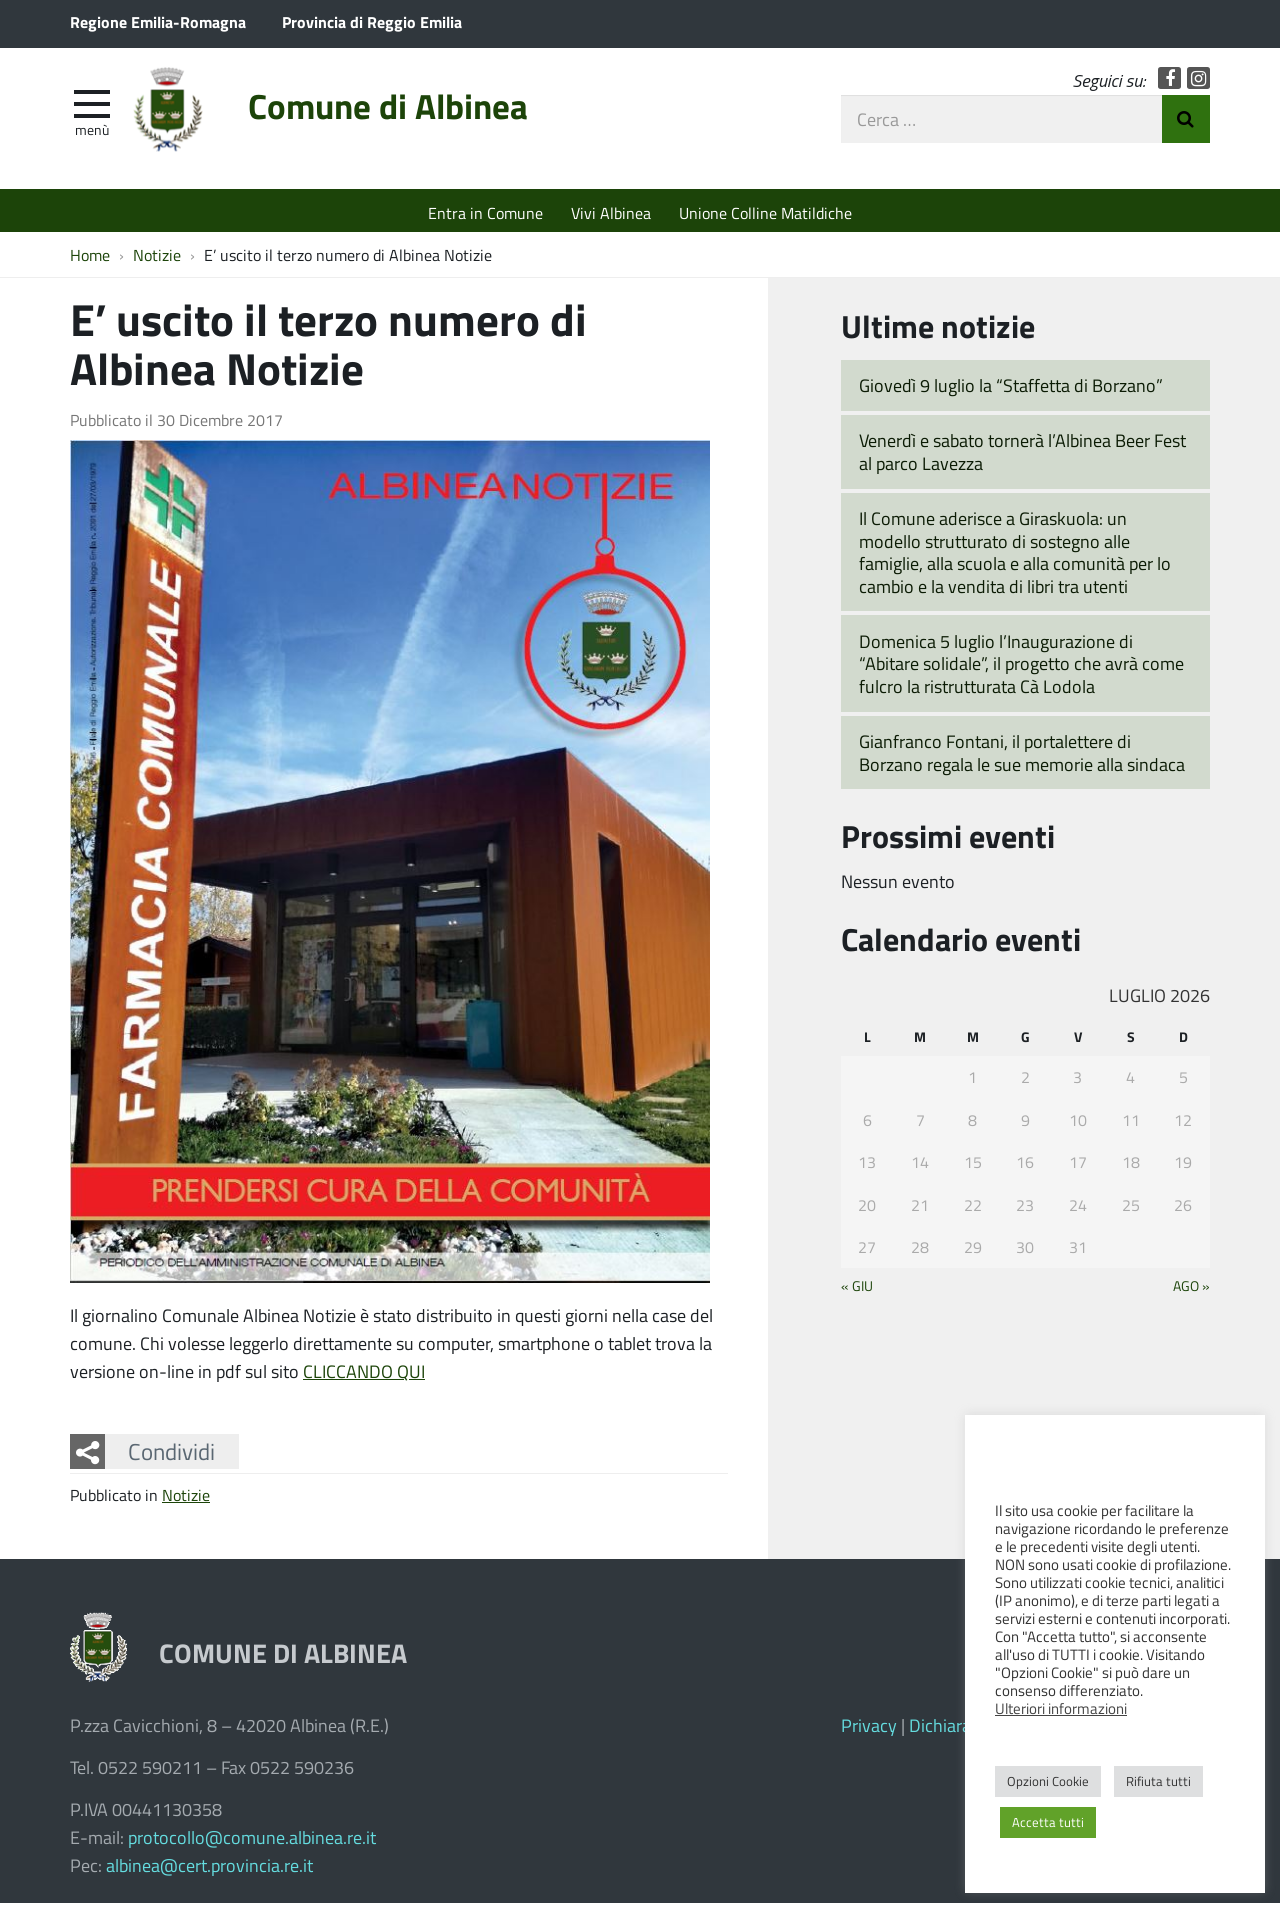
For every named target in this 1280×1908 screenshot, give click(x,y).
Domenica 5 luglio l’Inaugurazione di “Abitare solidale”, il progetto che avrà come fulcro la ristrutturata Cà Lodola (1021, 668)
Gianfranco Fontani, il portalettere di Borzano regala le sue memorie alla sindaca (1022, 757)
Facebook (1169, 82)
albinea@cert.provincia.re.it (209, 1870)
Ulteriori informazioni (1061, 1708)
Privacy (869, 1730)
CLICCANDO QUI (364, 1376)
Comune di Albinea (408, 112)
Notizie (186, 1499)
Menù (92, 133)
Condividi (171, 1456)
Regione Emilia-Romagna (158, 21)
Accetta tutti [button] (1048, 1822)
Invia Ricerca (1186, 123)
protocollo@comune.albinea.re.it (252, 1842)
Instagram (1198, 82)
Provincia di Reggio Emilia (372, 21)
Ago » (1191, 1290)
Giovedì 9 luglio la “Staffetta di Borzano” (1011, 390)
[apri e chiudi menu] (92, 106)
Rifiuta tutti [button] (1158, 1781)
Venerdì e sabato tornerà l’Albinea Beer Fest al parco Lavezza (1022, 456)
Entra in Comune (485, 212)
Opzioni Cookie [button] (1048, 1781)
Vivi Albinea (611, 212)
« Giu (857, 1290)
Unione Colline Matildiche (765, 212)
